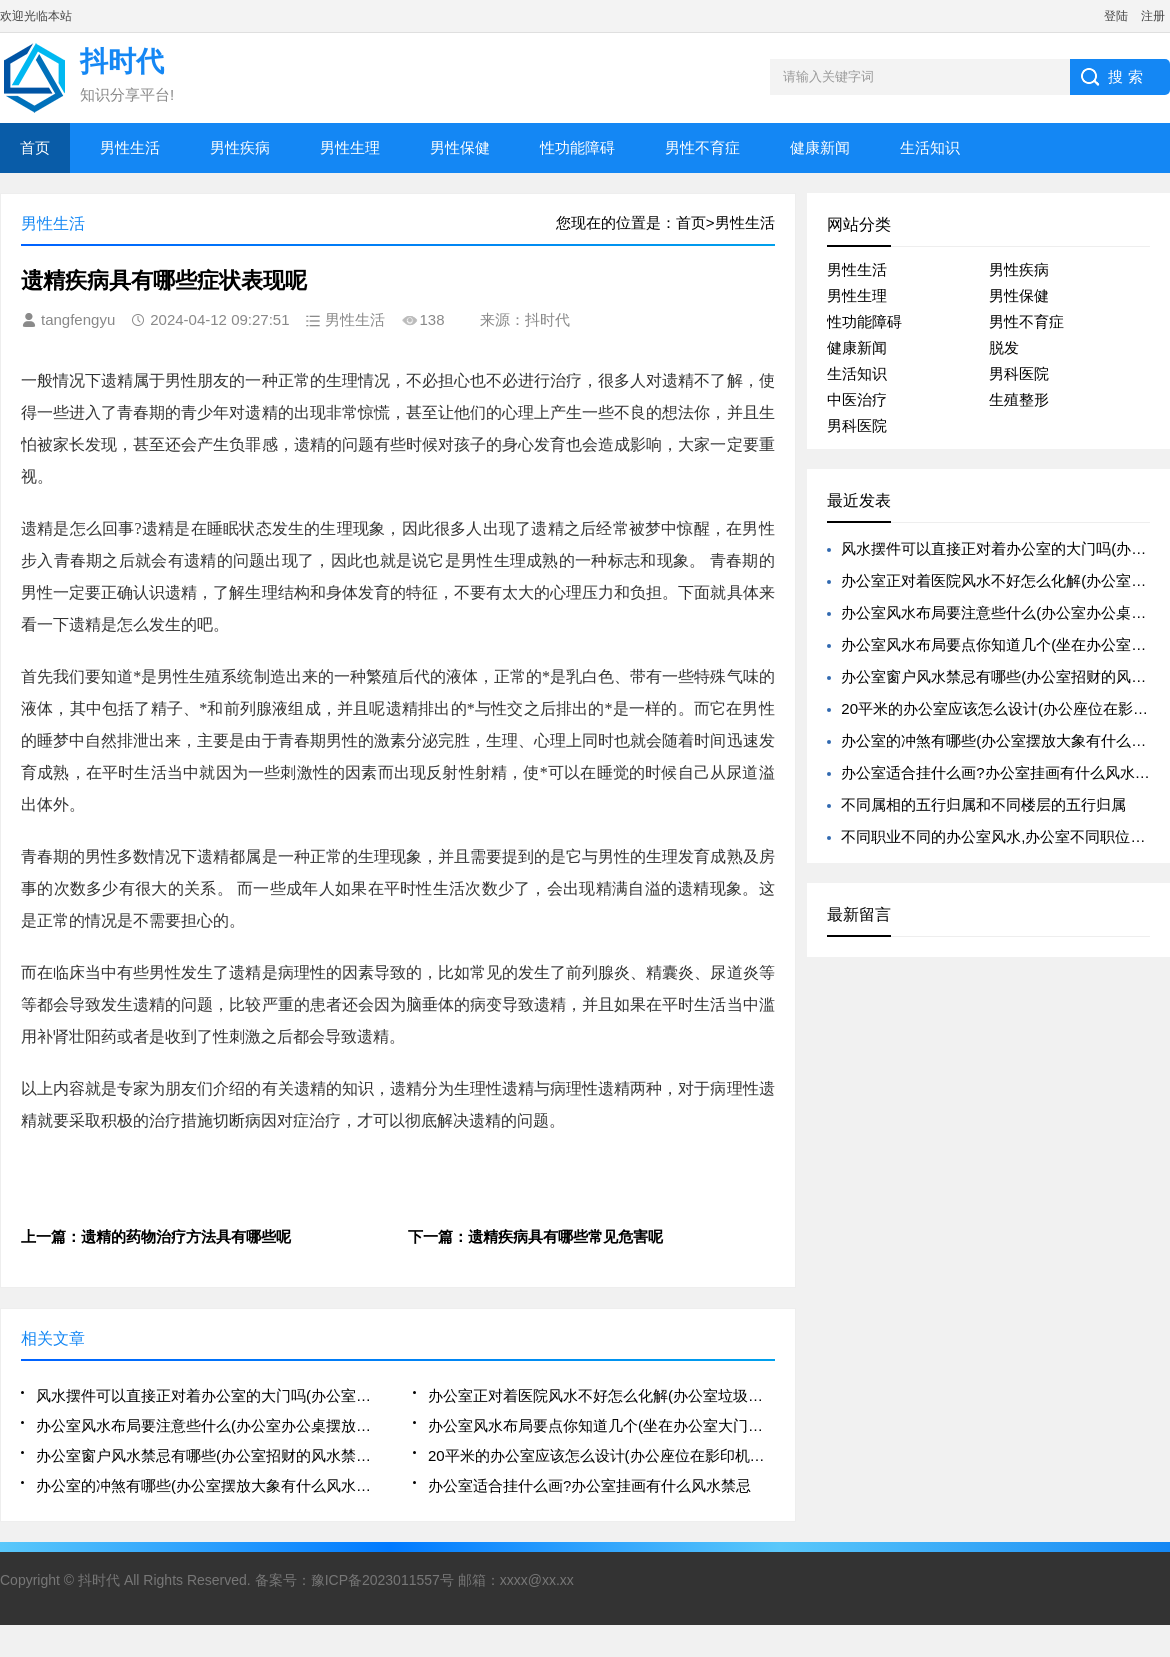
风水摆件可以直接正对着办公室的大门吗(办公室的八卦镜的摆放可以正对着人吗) (209, 1395)
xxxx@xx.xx (537, 1580)
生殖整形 (1019, 399)
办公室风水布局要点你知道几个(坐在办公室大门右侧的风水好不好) (601, 1425)
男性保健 (460, 147)
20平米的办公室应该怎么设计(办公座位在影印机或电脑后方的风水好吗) (601, 1455)
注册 (1153, 16)
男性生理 (350, 147)
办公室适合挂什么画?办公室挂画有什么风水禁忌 (589, 1485)
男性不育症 (702, 147)
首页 (35, 147)
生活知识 (930, 147)
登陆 (1116, 16)
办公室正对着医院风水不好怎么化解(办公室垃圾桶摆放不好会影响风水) (601, 1395)
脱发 (1004, 347)
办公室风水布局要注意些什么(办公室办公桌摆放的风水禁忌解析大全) (209, 1425)
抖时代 (99, 1580)
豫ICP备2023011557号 (382, 1580)
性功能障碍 (577, 147)
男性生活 (130, 147)
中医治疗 (857, 399)
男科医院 (1019, 373)
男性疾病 (240, 147)
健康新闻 (820, 147)
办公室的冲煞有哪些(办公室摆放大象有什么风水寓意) (209, 1485)
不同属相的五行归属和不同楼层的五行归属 (983, 804)
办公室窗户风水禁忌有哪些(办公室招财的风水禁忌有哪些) (209, 1455)
